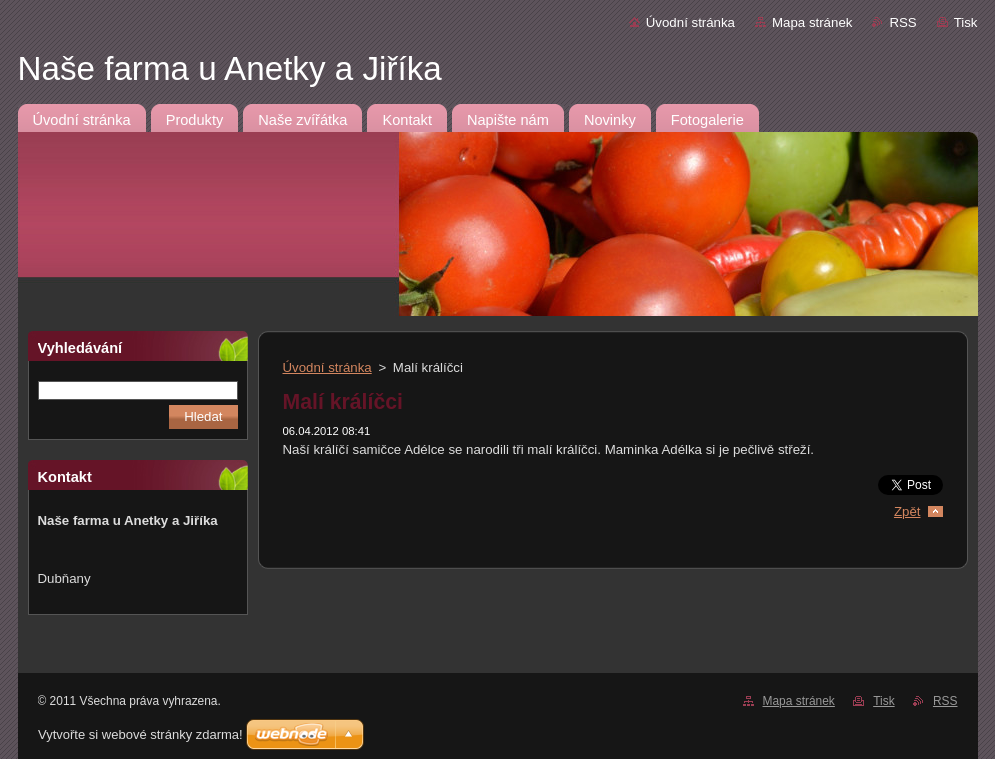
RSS (902, 22)
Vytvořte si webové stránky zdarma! (140, 734)
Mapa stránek (812, 22)
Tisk (966, 22)
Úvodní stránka (690, 22)
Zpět (907, 511)
